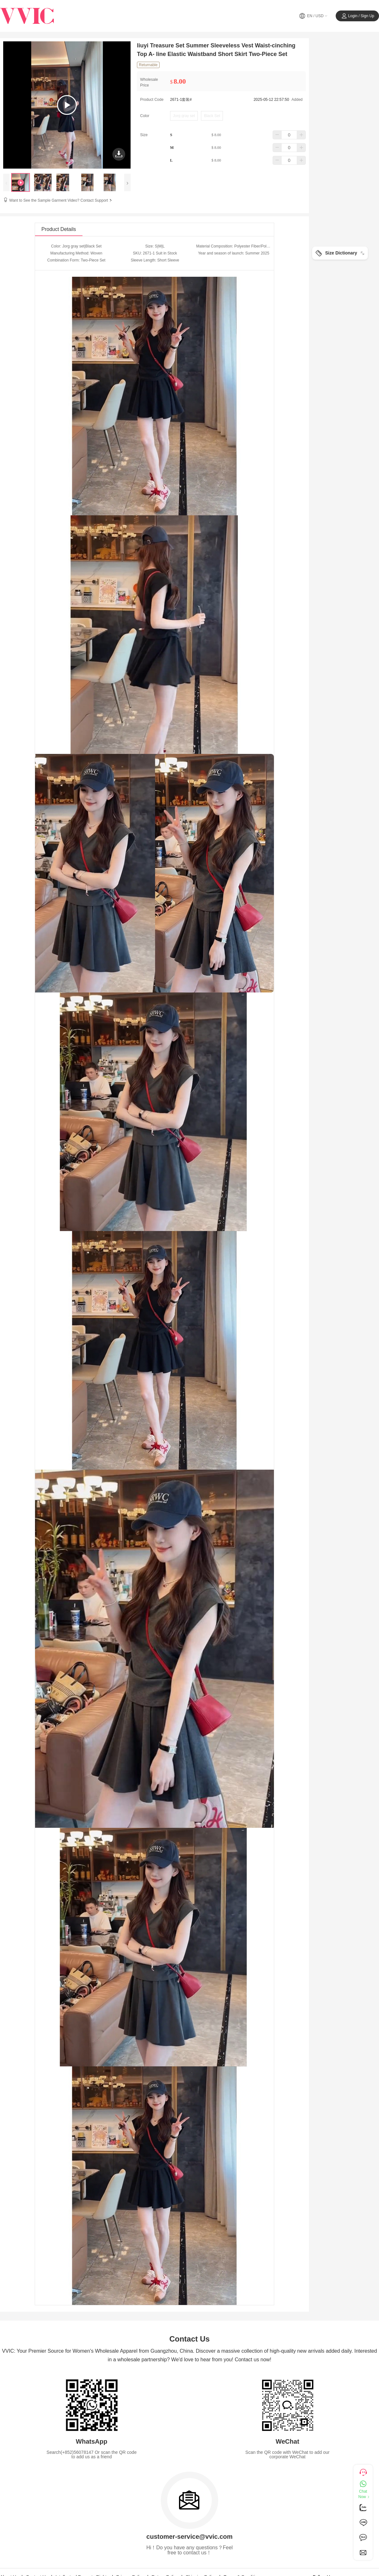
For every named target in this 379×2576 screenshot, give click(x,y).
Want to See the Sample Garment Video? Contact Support (61, 200)
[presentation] (6, 182)
